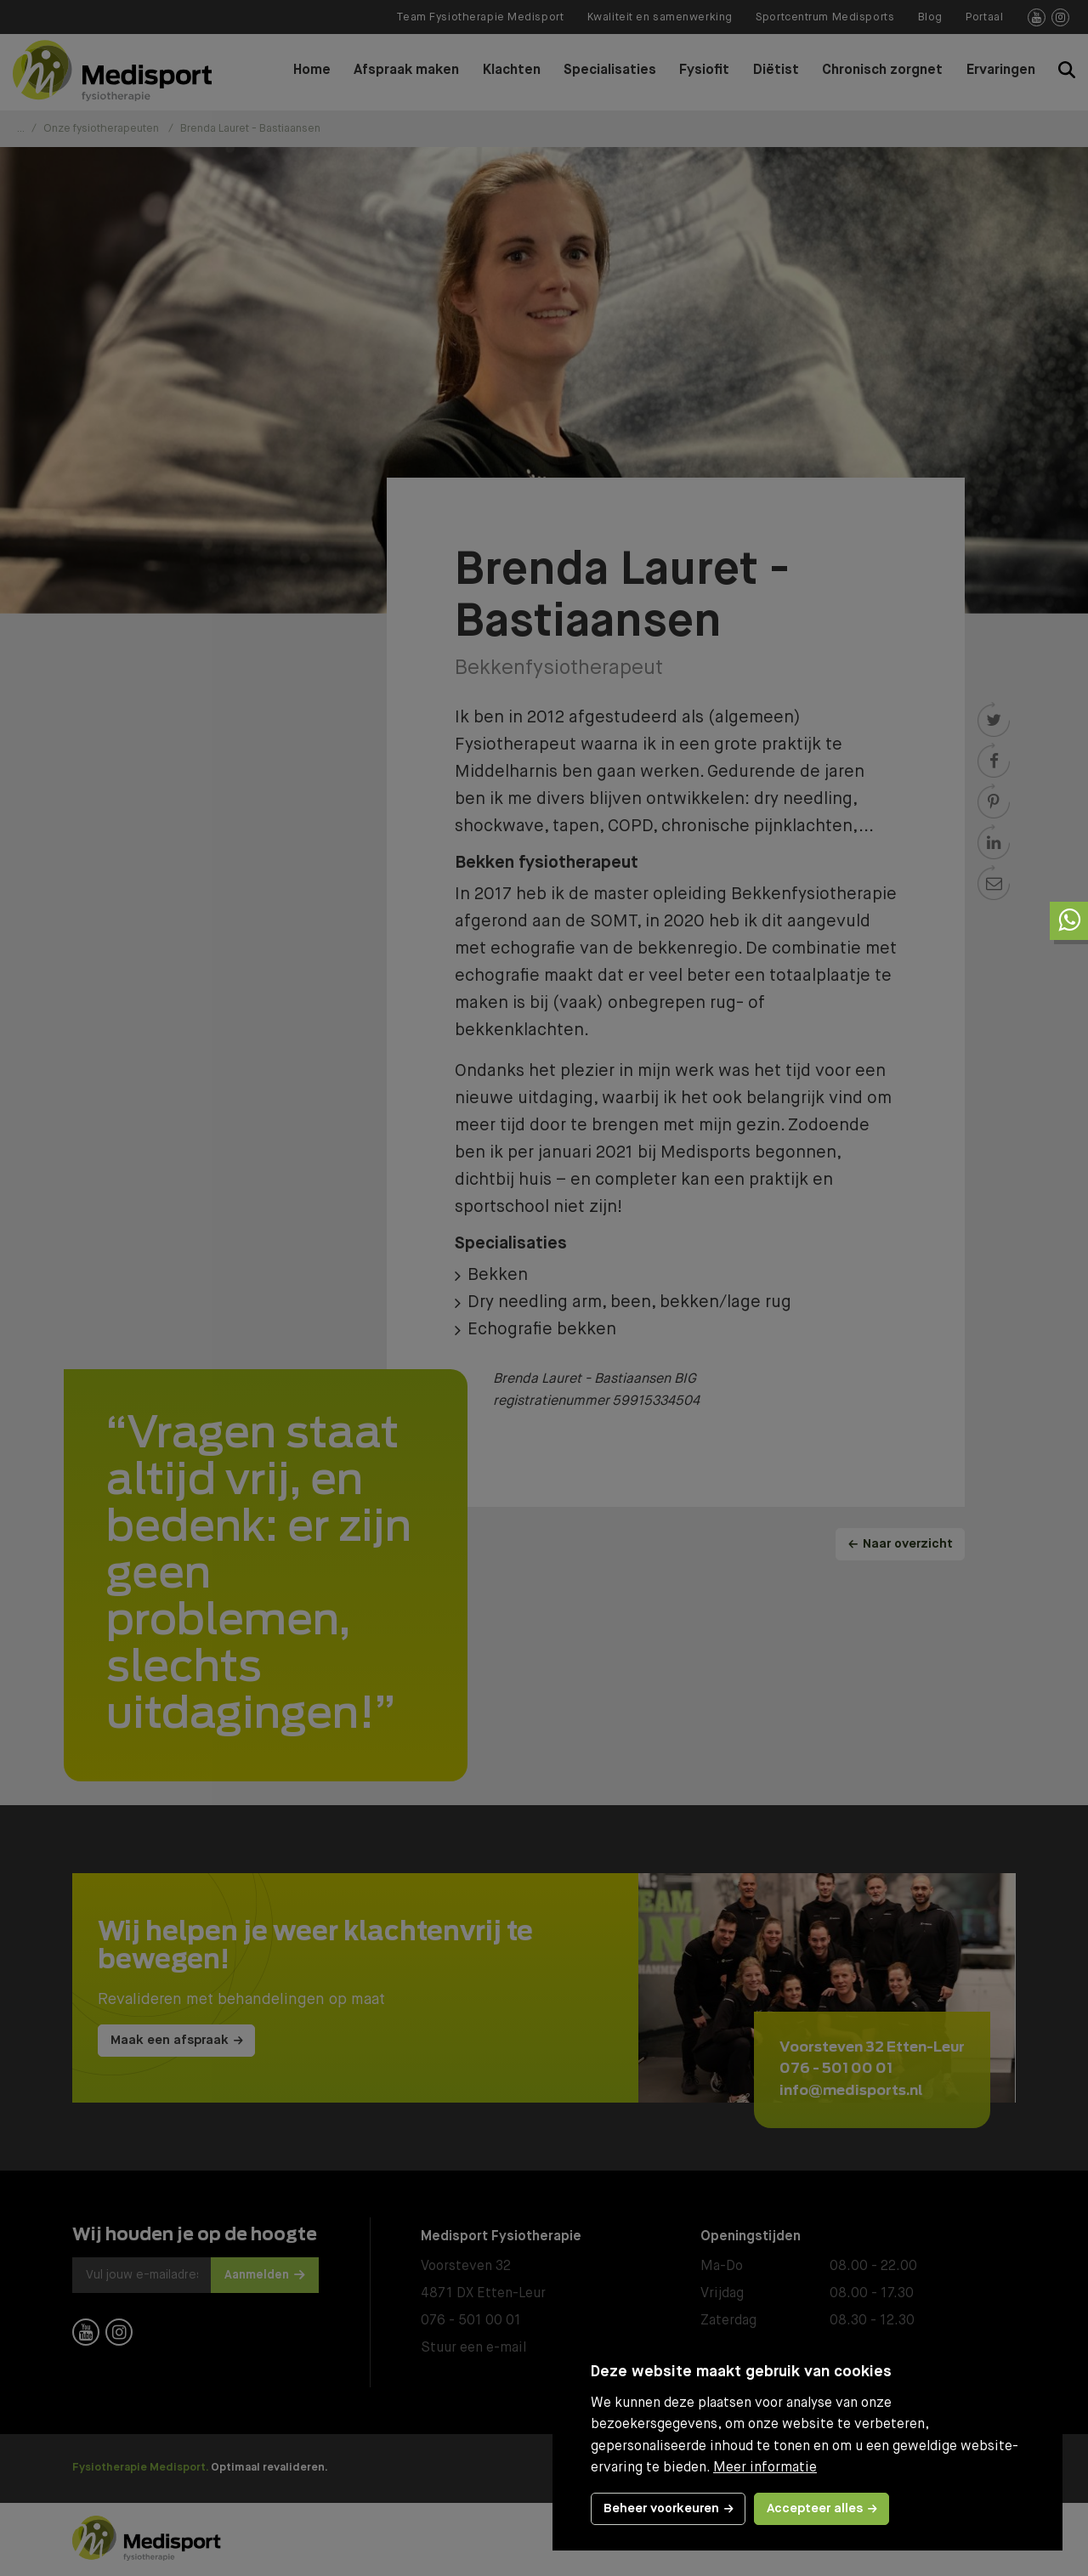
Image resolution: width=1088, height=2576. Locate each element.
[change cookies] (668, 2509)
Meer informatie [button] (765, 2468)
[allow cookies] (821, 2509)
